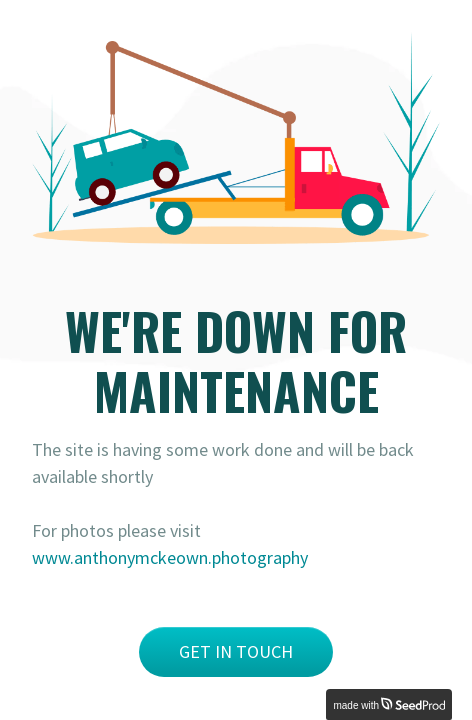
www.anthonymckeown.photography (170, 557)
